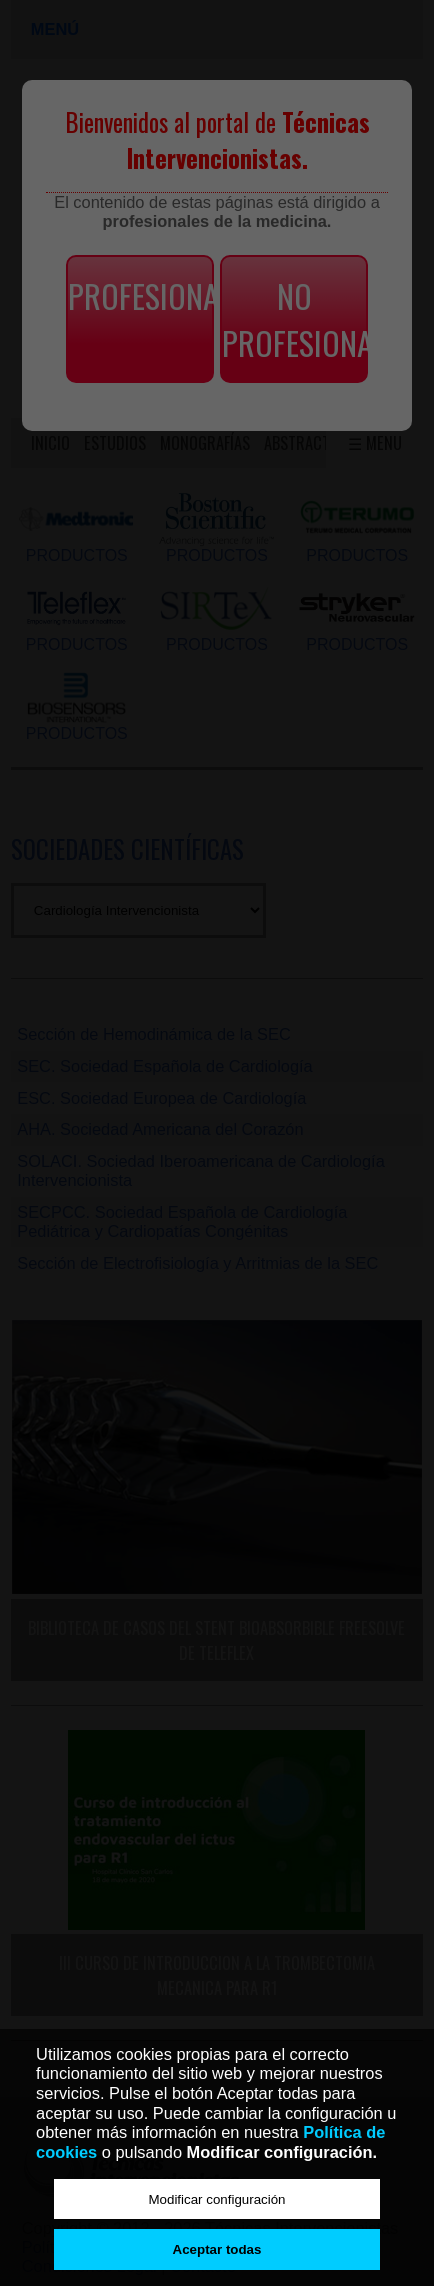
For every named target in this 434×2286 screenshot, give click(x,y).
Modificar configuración (216, 2199)
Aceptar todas (217, 2249)
